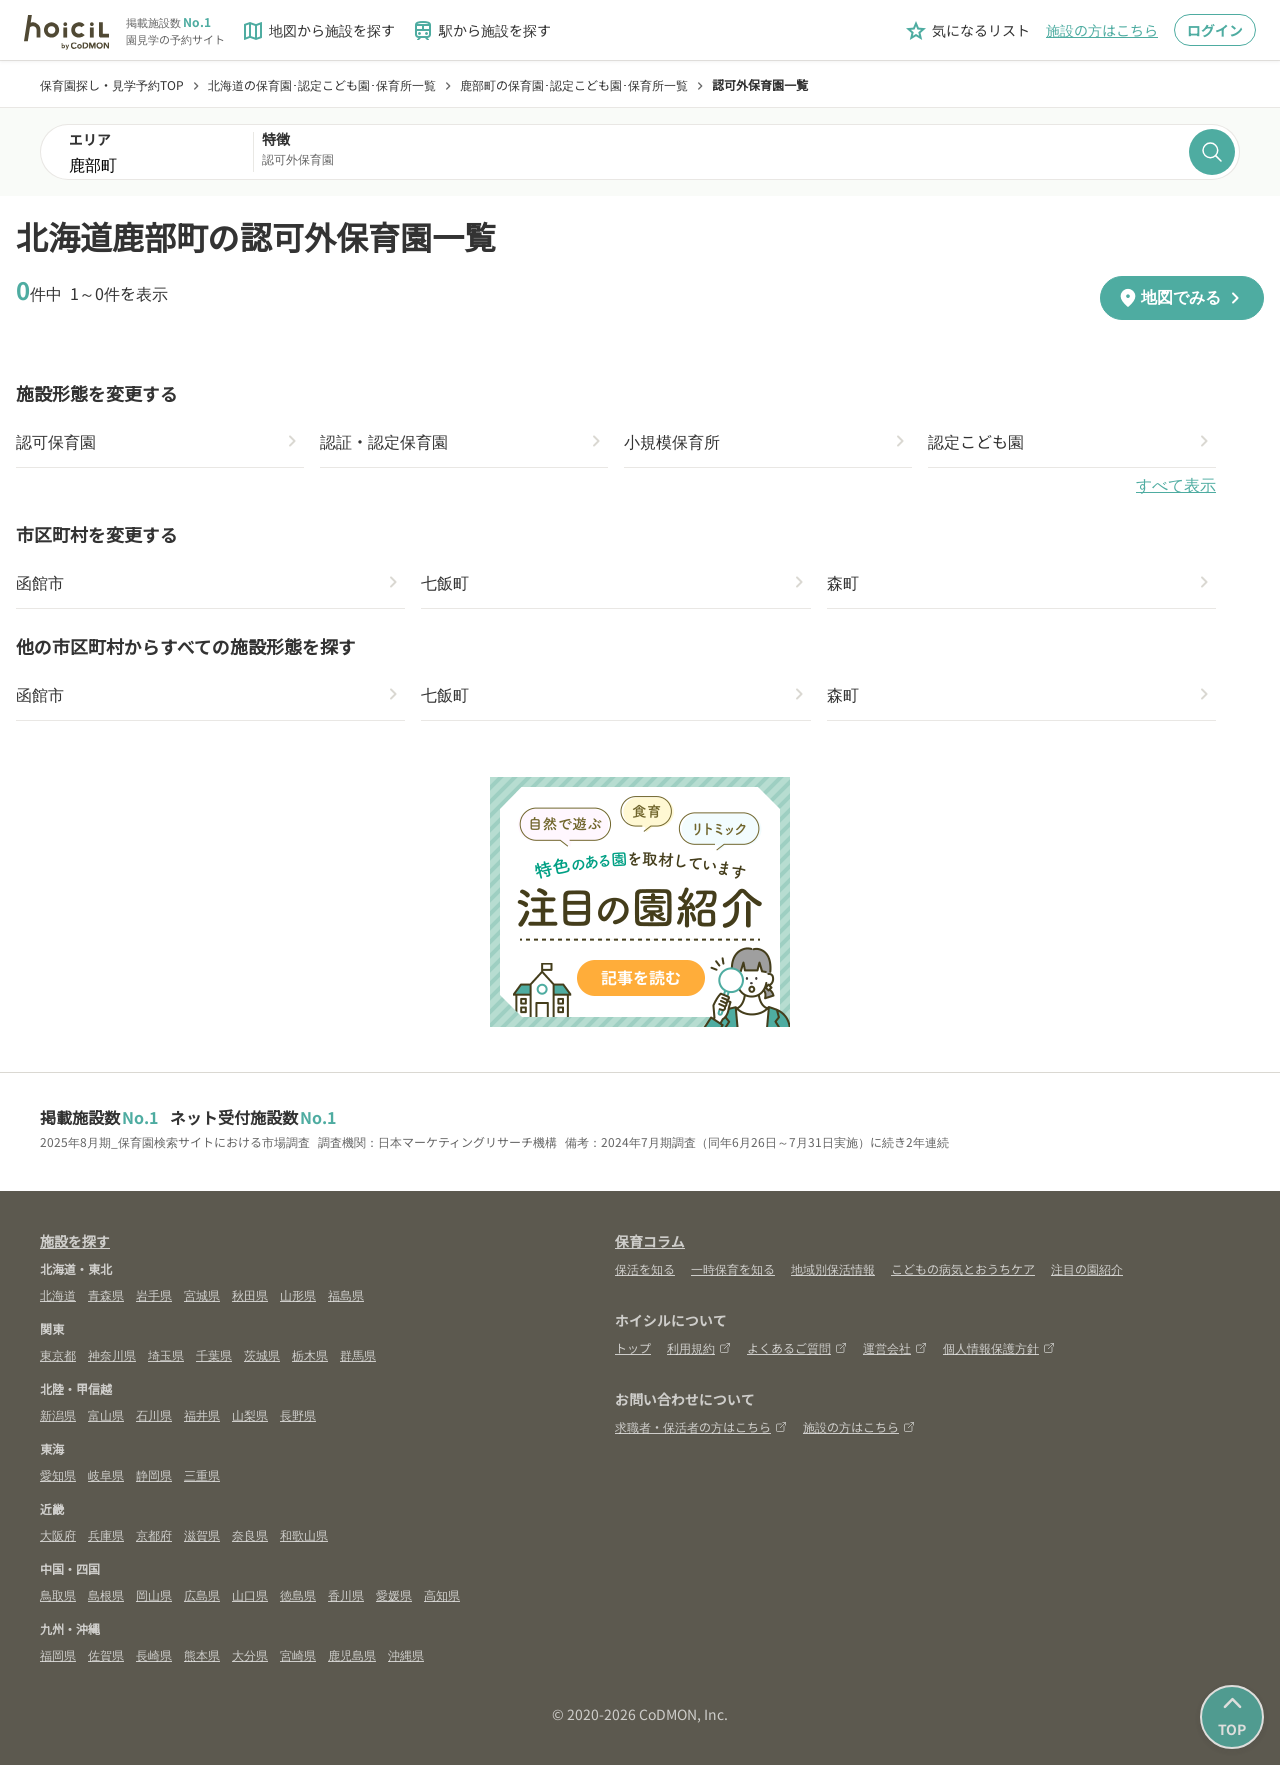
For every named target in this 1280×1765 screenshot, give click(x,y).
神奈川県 (112, 1354)
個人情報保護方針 (999, 1347)
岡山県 (154, 1594)
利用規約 (699, 1347)
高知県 (442, 1594)
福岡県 (58, 1654)
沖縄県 (406, 1654)
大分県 (250, 1654)
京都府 (154, 1534)
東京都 (58, 1354)
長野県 (298, 1414)
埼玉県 (166, 1354)
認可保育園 (56, 441)
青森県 (106, 1294)
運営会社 (895, 1347)
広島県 (202, 1594)
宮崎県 (298, 1654)
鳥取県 (58, 1594)
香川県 (346, 1594)
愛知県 (58, 1474)
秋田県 (250, 1294)
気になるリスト (967, 31)
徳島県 (298, 1594)
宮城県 (202, 1294)
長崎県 (154, 1654)
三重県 (202, 1474)
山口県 (250, 1594)
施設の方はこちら (1102, 30)
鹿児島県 (352, 1654)
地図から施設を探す (318, 31)
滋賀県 (202, 1534)
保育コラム (650, 1241)
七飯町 (445, 582)
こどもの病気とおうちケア (963, 1268)
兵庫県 (106, 1534)
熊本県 (202, 1654)
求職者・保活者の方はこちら (701, 1426)
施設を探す (75, 1241)
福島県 (346, 1294)
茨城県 (262, 1354)
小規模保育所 (672, 441)
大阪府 (58, 1534)
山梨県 (250, 1414)
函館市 (40, 582)
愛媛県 (394, 1594)
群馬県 (358, 1354)
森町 (843, 582)
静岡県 (154, 1474)
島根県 (106, 1594)
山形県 (298, 1294)
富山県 (106, 1414)
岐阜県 (106, 1474)
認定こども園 (976, 441)
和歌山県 (304, 1534)
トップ (633, 1347)
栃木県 (310, 1354)
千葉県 (214, 1354)
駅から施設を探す (481, 31)
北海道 (58, 1294)
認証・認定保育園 (384, 441)
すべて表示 (1176, 485)
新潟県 (58, 1414)
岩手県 (154, 1294)
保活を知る (645, 1268)
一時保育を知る (733, 1268)
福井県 (202, 1414)
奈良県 (250, 1534)
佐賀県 (106, 1654)
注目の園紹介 (1087, 1268)
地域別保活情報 (833, 1268)
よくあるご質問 (797, 1347)
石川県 (154, 1414)
